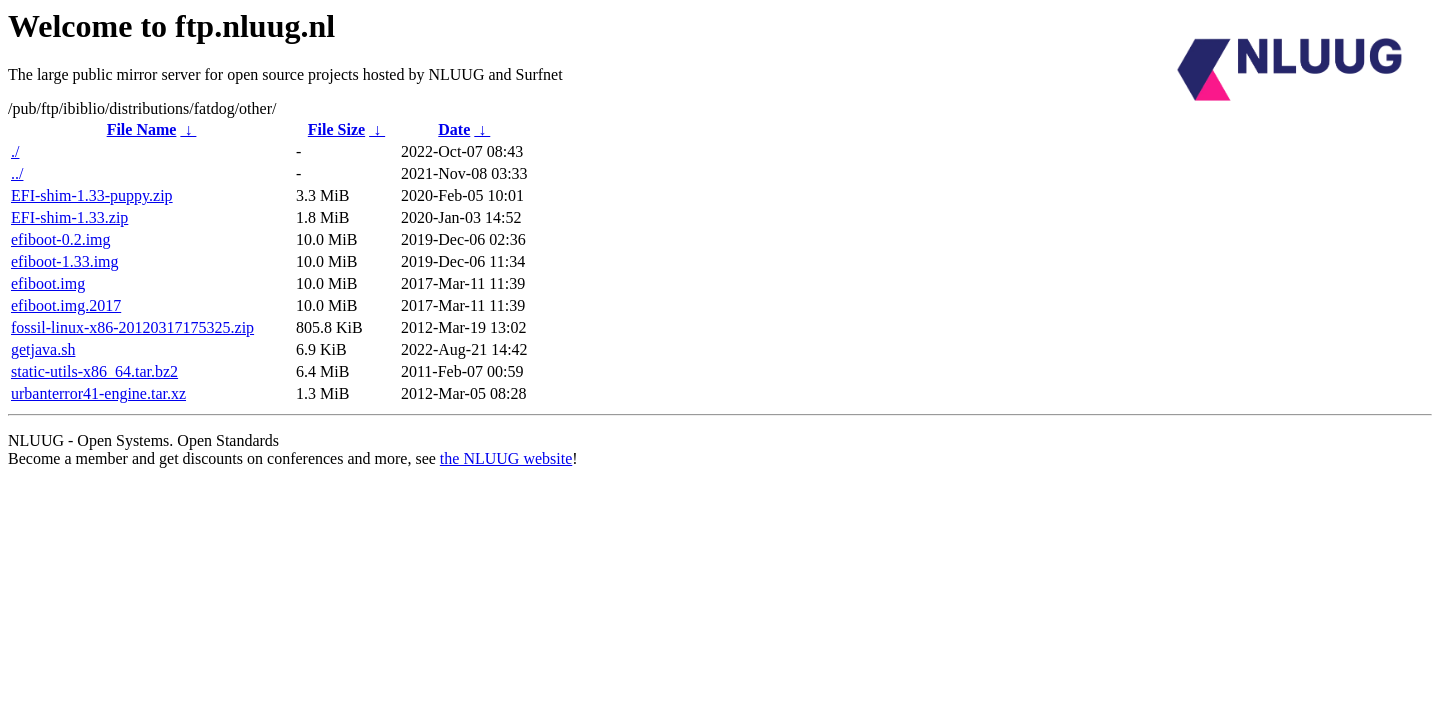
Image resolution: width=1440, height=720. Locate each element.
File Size (336, 129)
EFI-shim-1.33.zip (69, 217)
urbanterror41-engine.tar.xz (98, 393)
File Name (142, 129)
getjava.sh (43, 349)
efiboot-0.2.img (61, 239)
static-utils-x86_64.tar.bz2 (94, 371)
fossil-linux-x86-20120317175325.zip (132, 327)
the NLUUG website (506, 458)
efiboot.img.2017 (66, 305)
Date (454, 129)
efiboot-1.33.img (65, 261)
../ (17, 173)
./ (15, 151)
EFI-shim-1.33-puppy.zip (92, 195)
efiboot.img (48, 283)
